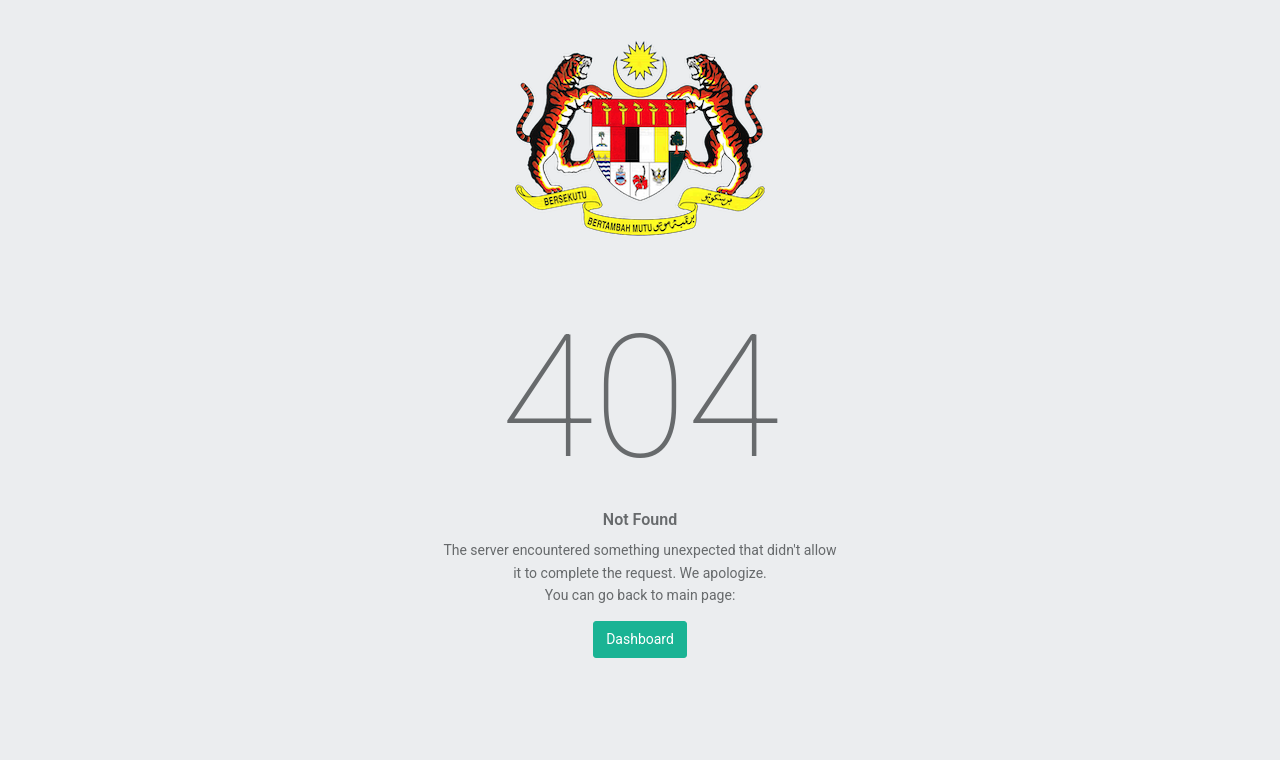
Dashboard (640, 639)
